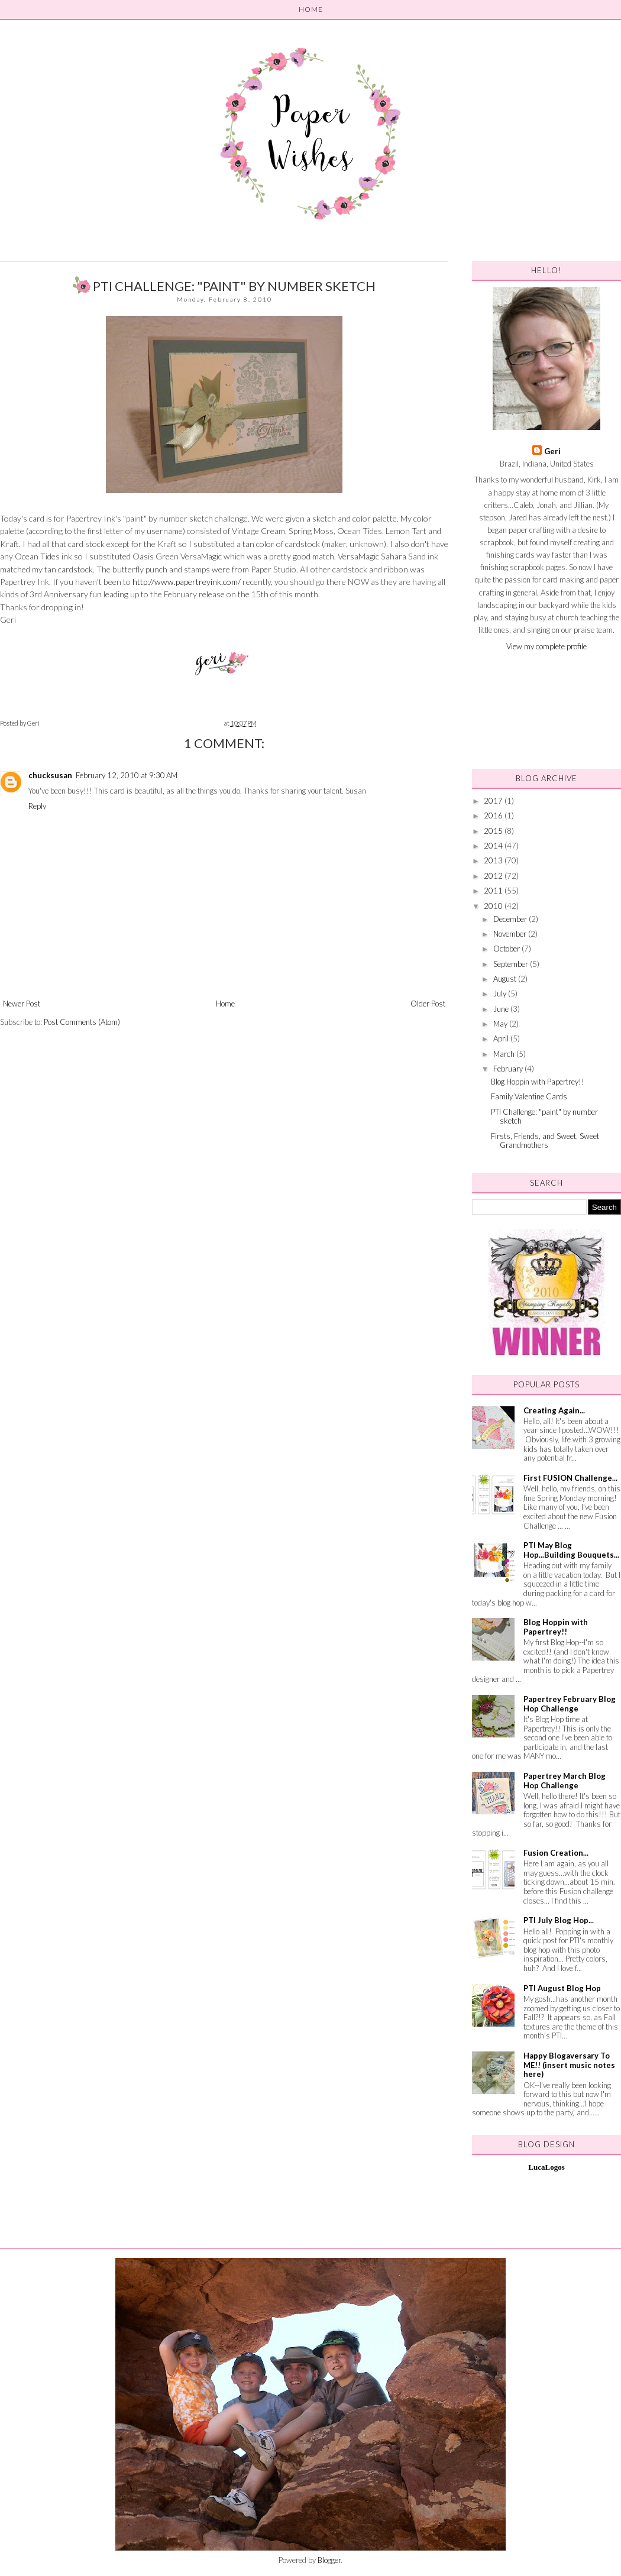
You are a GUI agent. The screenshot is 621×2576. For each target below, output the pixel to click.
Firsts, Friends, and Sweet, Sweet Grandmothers (545, 1140)
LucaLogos (546, 2167)
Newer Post (21, 1003)
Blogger (329, 2560)
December (511, 919)
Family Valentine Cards (529, 1096)
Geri (552, 451)
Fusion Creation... (555, 1852)
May (501, 1023)
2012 (494, 876)
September (511, 964)
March (504, 1054)
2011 (494, 890)
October (507, 948)
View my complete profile (546, 646)
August (505, 978)
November (510, 934)
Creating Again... (554, 1410)
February (509, 1068)
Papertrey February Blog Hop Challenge (569, 1703)
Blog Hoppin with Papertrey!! (537, 1081)
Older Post (427, 1003)
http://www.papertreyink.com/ (186, 582)
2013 (494, 860)
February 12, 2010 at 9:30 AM (126, 775)
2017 (494, 800)
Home (225, 1003)
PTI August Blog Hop (562, 1988)
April (501, 1038)
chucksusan (50, 775)
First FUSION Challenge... (570, 1478)
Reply (37, 806)
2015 (494, 831)
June (501, 1009)
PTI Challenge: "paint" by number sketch (544, 1116)
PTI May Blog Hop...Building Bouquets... (571, 1550)
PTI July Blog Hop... (558, 1920)
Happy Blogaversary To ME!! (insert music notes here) (569, 2065)
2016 (494, 815)
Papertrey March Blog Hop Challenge (564, 1780)
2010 (494, 906)
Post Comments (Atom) (82, 1022)
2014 (494, 845)
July (500, 993)
